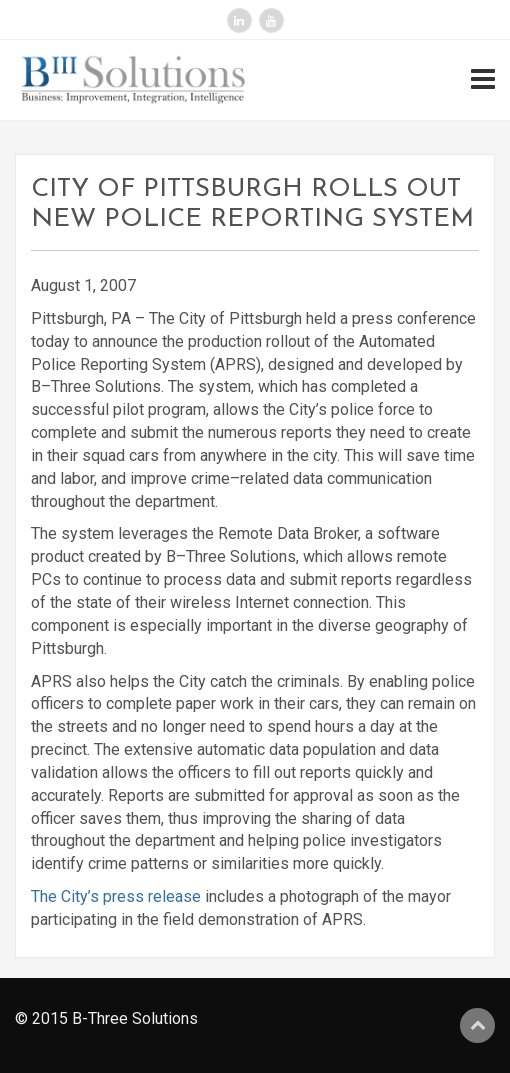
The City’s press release (116, 896)
